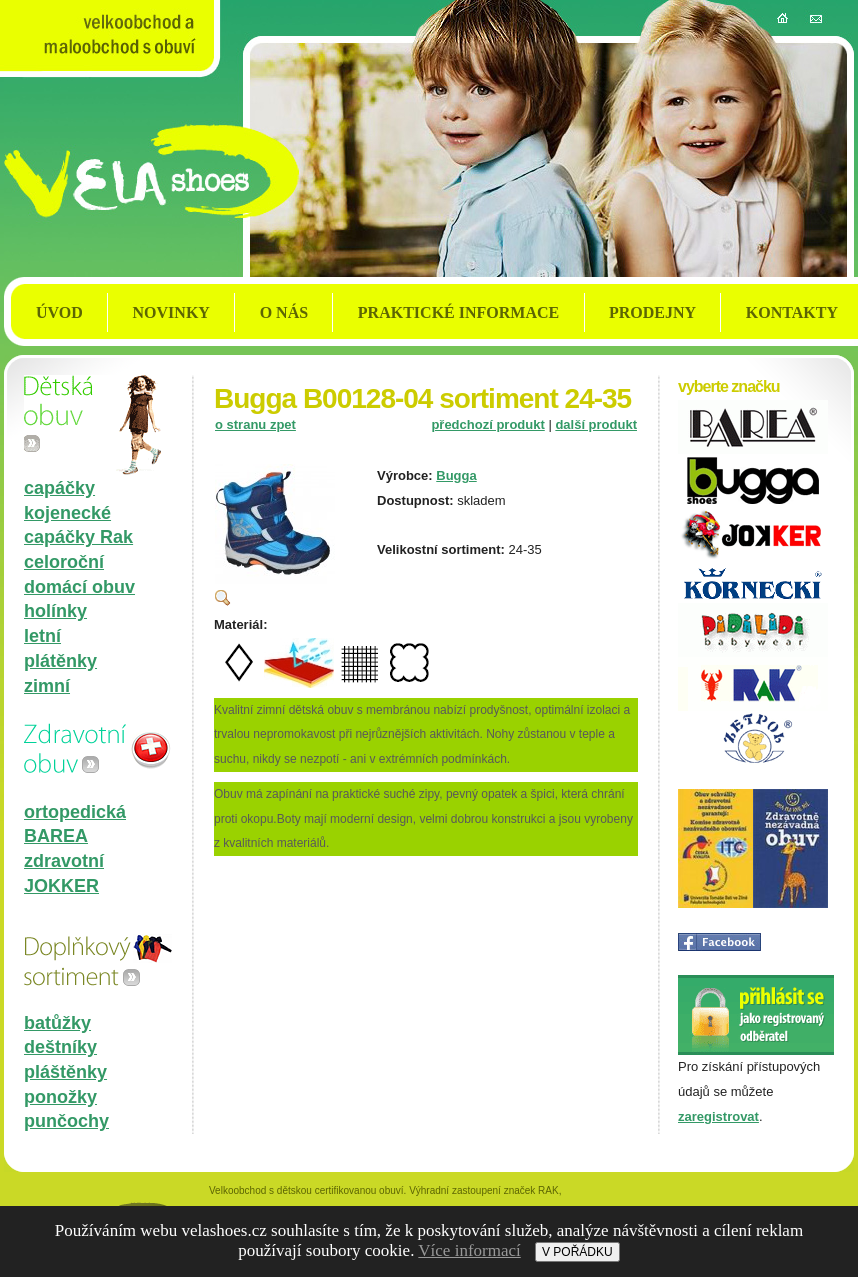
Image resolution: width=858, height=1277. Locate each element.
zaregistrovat (718, 1116)
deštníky (60, 1047)
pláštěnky (65, 1072)
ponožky (60, 1097)
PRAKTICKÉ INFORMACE (458, 312)
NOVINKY (171, 312)
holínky (55, 611)
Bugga (456, 475)
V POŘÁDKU (577, 1252)
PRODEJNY (652, 312)
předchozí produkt (487, 424)
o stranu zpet (255, 424)
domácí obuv (79, 587)
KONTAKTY (792, 312)
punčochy (66, 1121)
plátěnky (60, 661)
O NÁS (284, 312)
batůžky (57, 1023)
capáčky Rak (78, 537)
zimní (47, 686)
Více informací (469, 1250)
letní (42, 636)
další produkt (596, 424)
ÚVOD (59, 312)
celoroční (64, 562)
